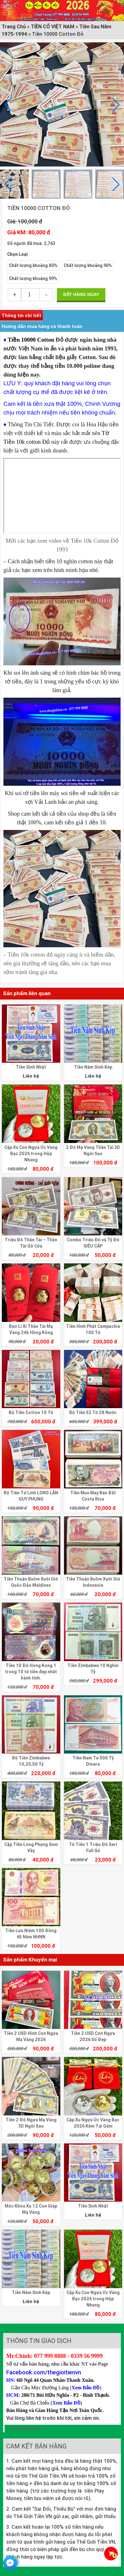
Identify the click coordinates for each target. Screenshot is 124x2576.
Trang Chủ (14, 26)
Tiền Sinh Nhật (31, 1067)
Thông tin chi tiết (21, 315)
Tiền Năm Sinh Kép (93, 1067)
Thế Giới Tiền (24, 2428)
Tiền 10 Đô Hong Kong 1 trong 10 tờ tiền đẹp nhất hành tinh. (31, 1672)
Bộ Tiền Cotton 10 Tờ (31, 1412)
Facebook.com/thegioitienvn (43, 2372)
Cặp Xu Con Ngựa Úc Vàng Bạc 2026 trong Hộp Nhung (30, 1154)
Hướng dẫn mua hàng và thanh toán (42, 326)
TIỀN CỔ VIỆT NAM (52, 26)
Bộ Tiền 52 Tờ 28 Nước (93, 1412)
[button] (116, 104)
